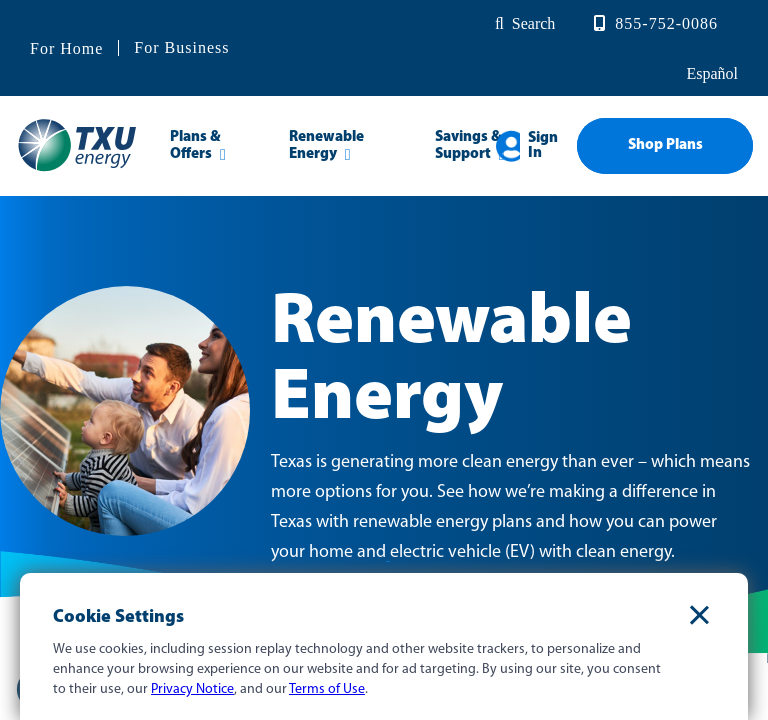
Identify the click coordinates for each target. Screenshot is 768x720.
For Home (66, 49)
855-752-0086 (666, 23)
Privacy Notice (192, 689)
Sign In (543, 146)
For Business (181, 47)
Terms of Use (327, 689)
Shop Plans (665, 145)
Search (534, 23)
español (710, 73)
